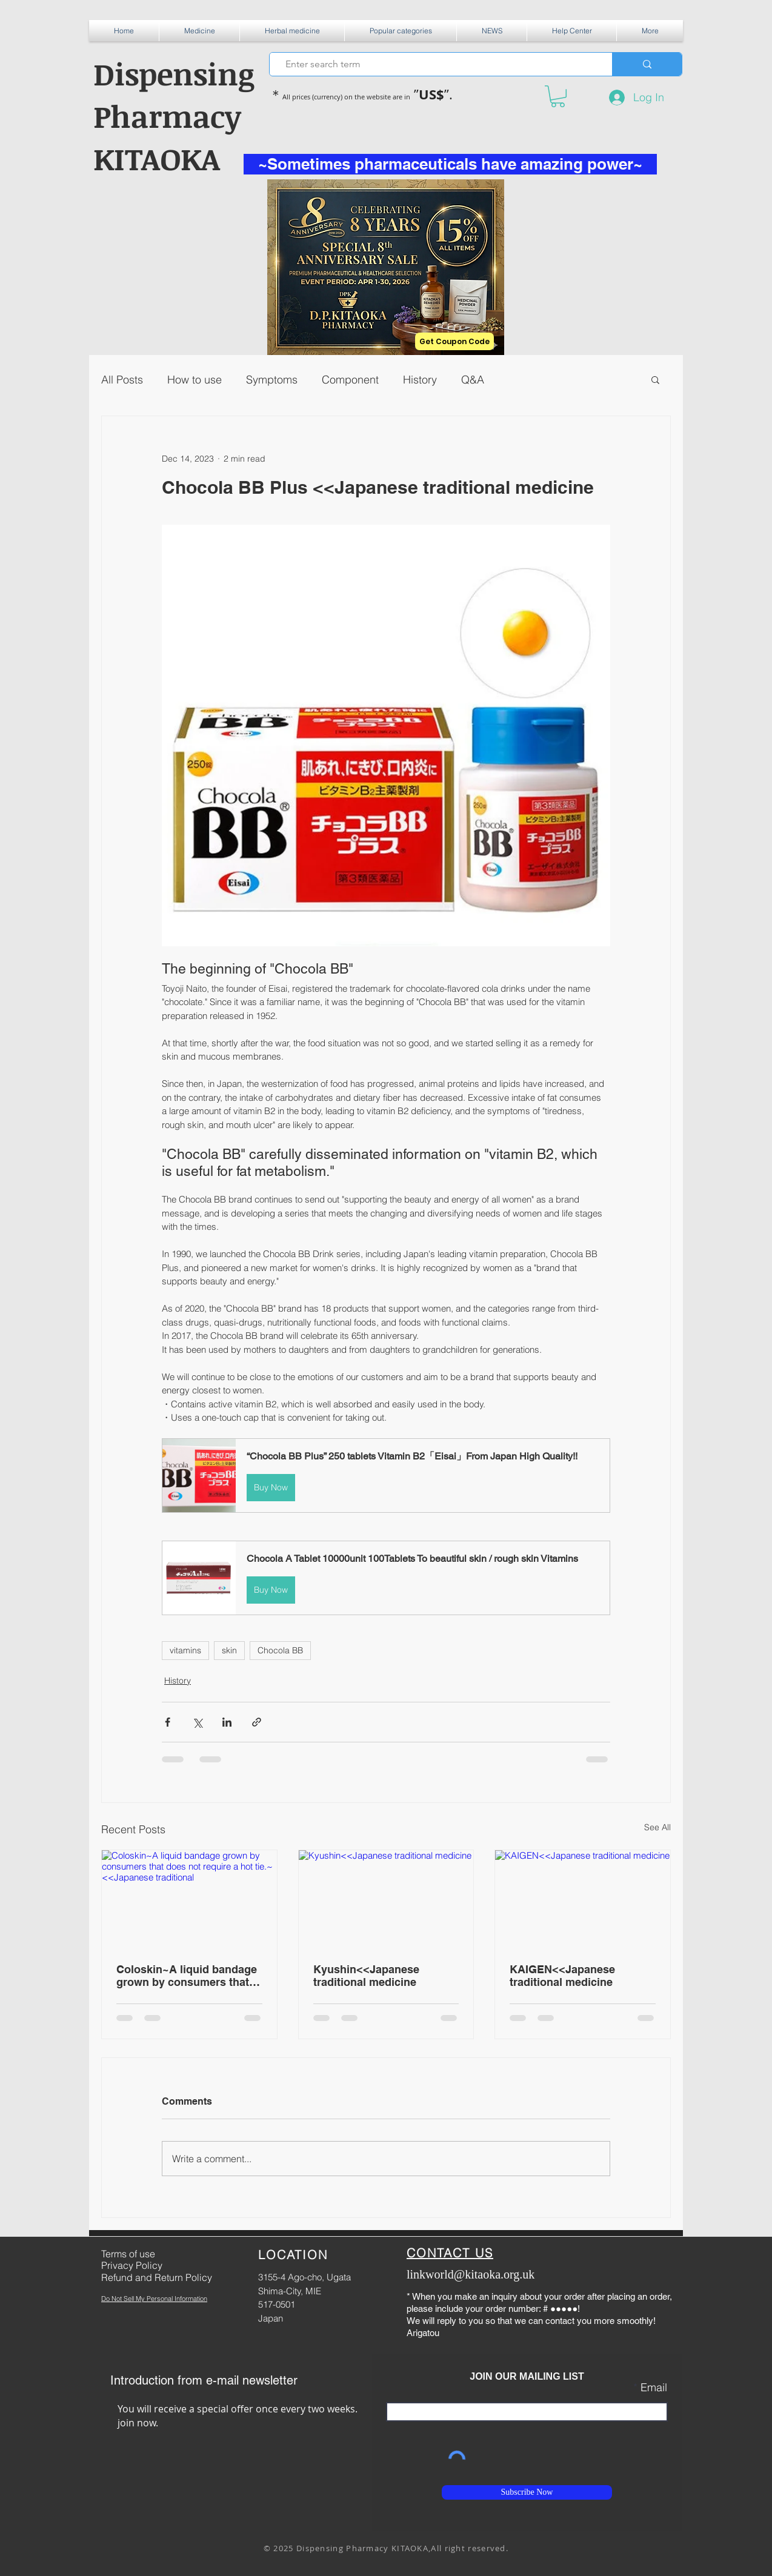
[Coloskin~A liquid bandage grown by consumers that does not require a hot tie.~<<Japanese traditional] (189, 1899)
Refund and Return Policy (156, 2277)
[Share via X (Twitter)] (197, 1722)
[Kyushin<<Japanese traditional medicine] (386, 1899)
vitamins (185, 1650)
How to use (194, 380)
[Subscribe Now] (527, 2492)
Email (654, 2387)
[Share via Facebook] (167, 1722)
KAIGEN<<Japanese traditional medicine (562, 1975)
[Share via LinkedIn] (227, 1722)
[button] (199, 30)
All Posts (122, 380)
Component (350, 380)
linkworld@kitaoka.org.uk (470, 2274)
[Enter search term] (436, 64)
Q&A (472, 380)
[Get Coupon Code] (454, 341)
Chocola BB (280, 1650)
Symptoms (272, 380)
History (420, 380)
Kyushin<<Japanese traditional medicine (366, 1975)
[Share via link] (256, 1722)
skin (229, 1650)
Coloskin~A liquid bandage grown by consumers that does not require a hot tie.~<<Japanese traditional (186, 1975)
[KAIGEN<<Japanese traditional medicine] (582, 1899)
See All (657, 1827)
